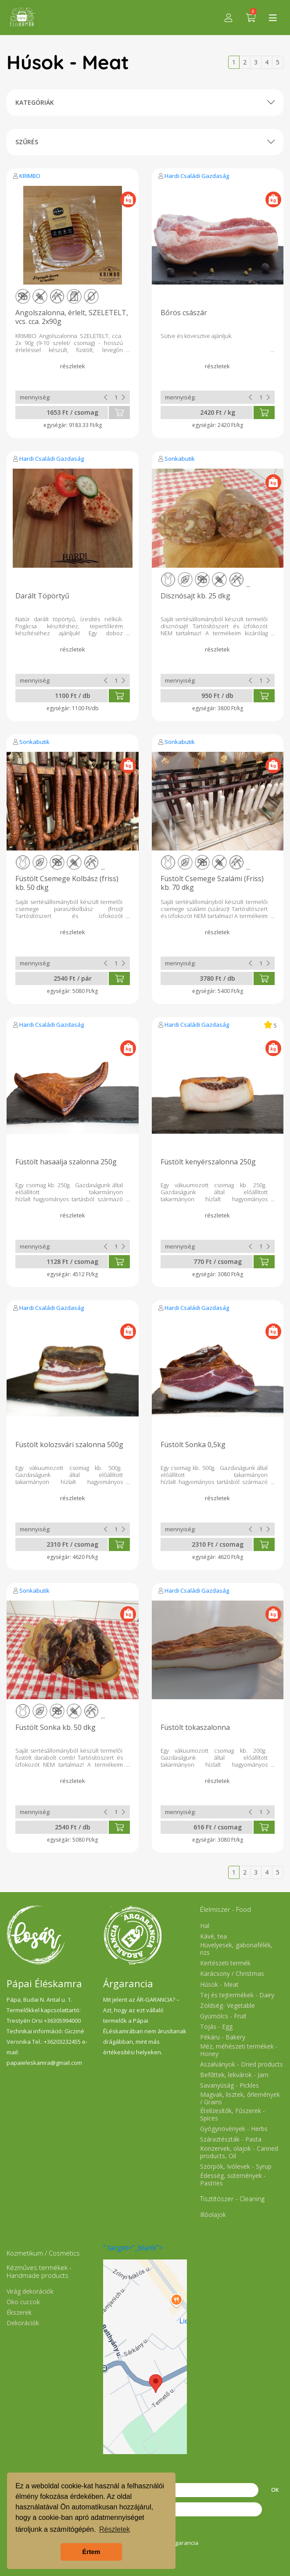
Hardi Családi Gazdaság (197, 176)
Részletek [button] (114, 2529)
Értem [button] (91, 2551)
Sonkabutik (180, 459)
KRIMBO (29, 176)
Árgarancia (183, 2543)
